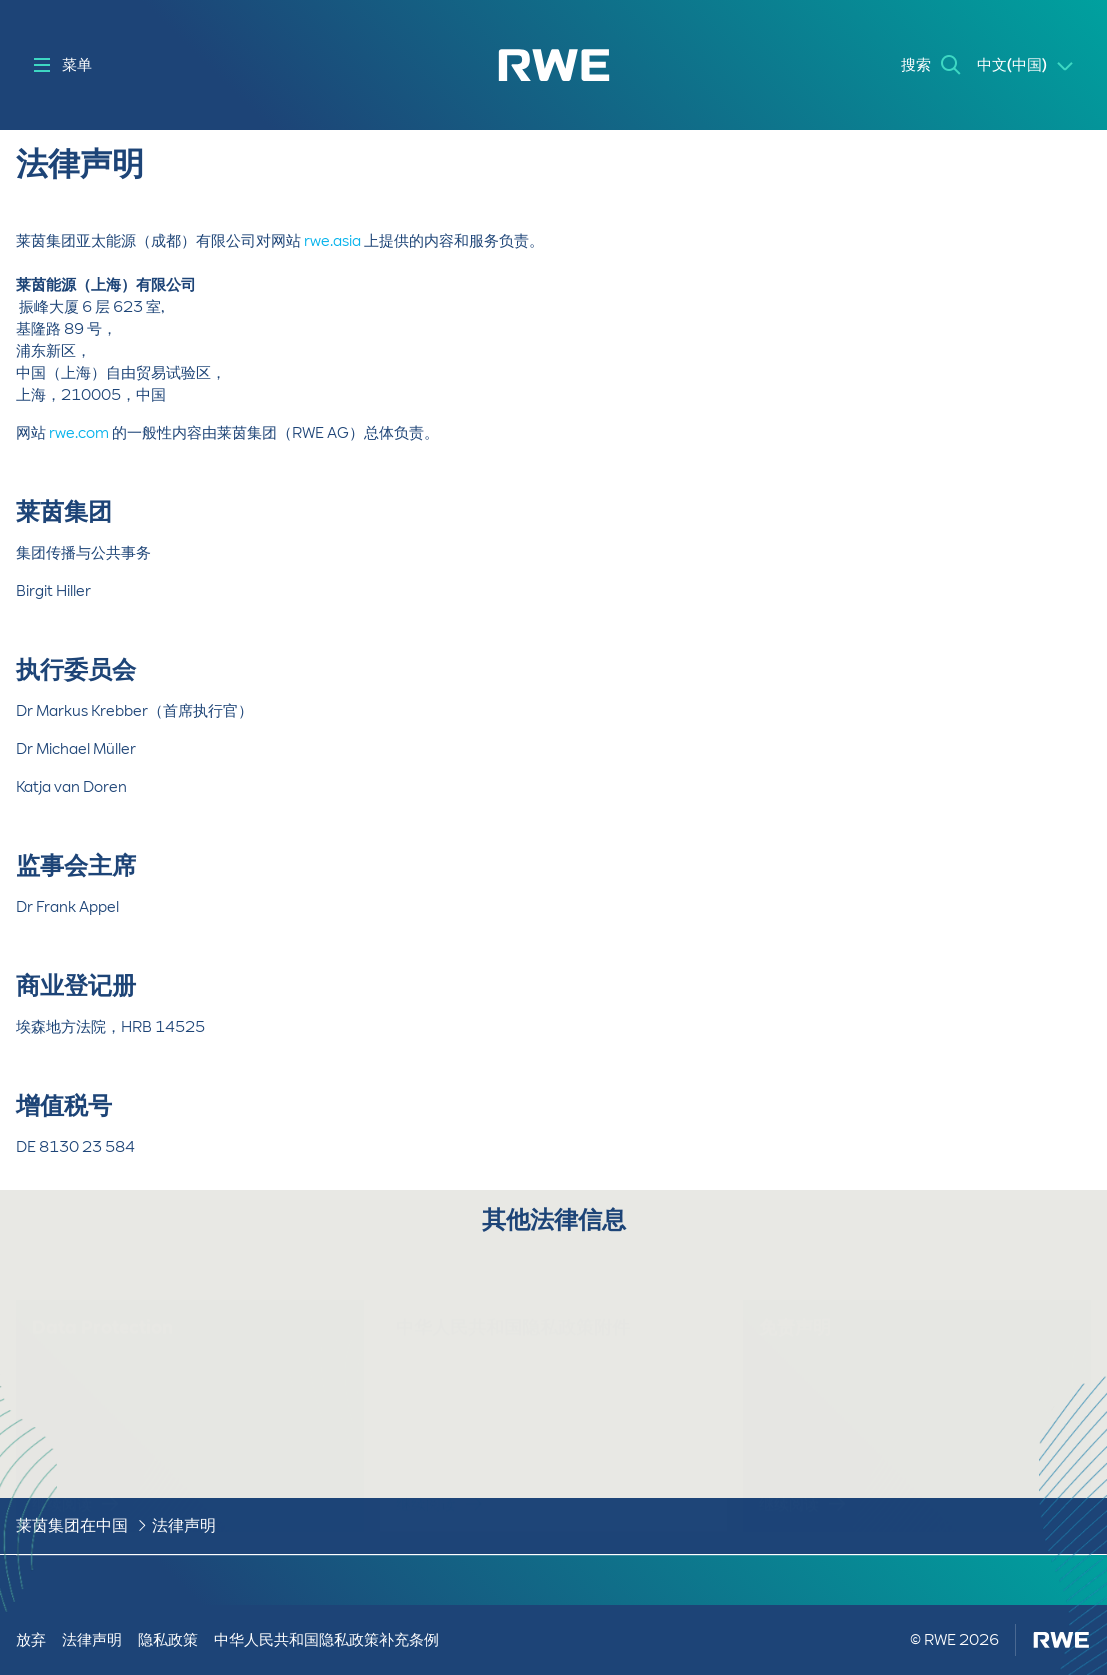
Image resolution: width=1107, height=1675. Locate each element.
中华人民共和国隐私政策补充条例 (326, 1640)
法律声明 (184, 1525)
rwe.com (79, 433)
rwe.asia (332, 241)
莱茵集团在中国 (72, 1525)
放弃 (31, 1640)
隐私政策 (168, 1640)
